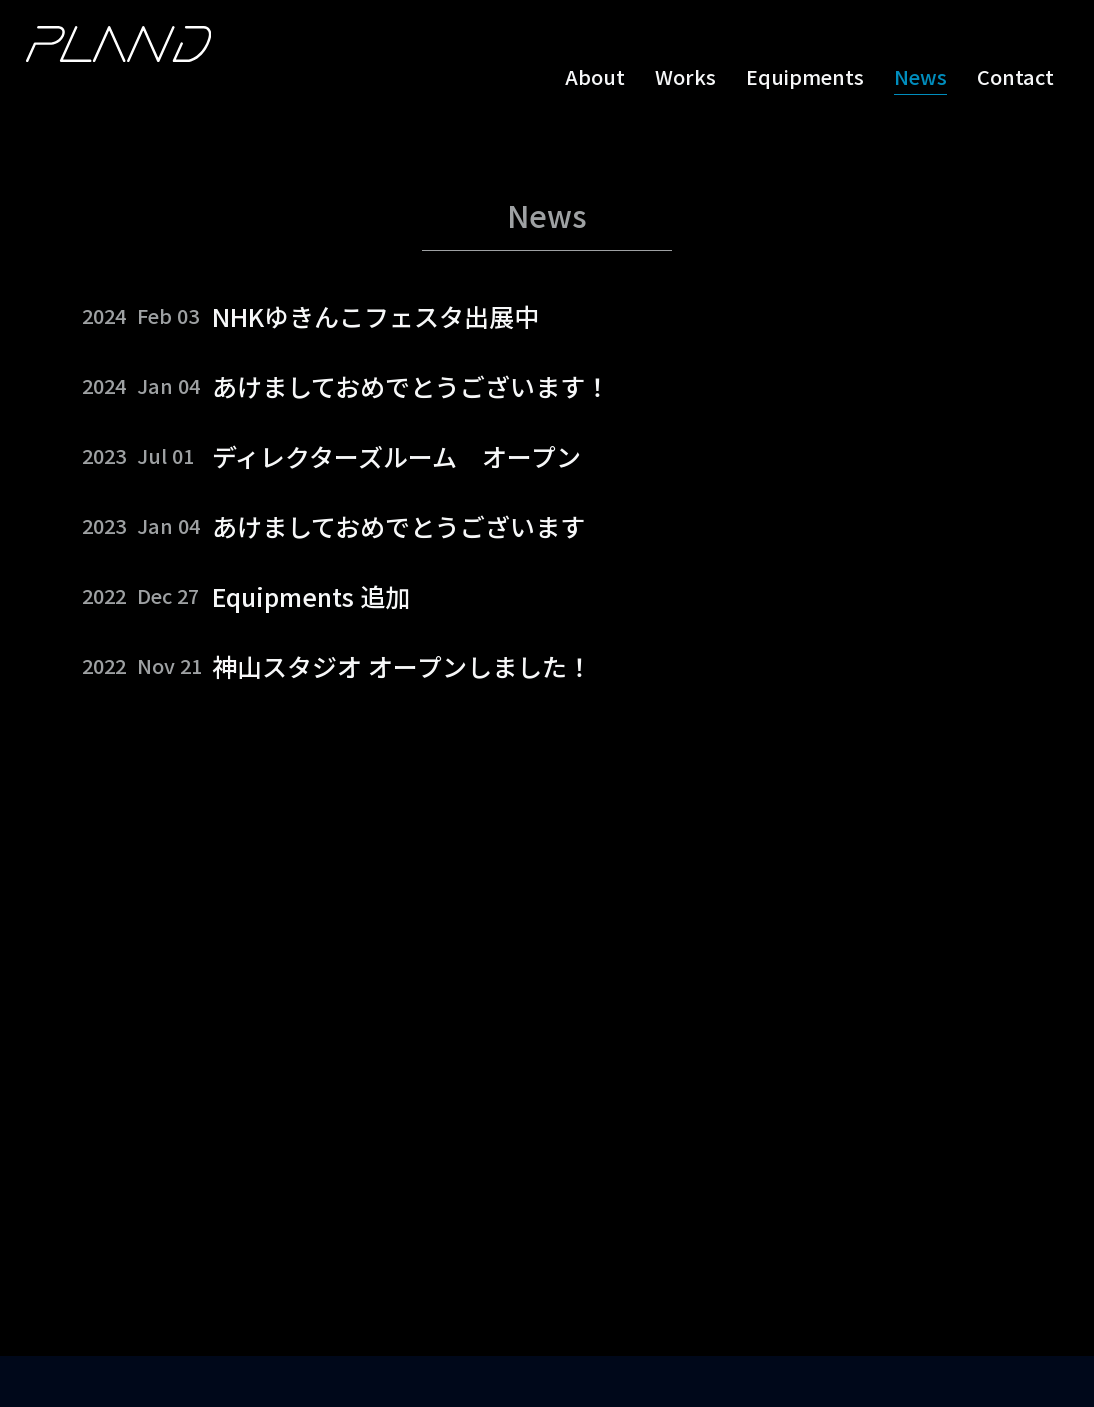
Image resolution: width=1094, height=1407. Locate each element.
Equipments (805, 77)
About (595, 77)
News (920, 77)
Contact (1015, 77)
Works (685, 77)
